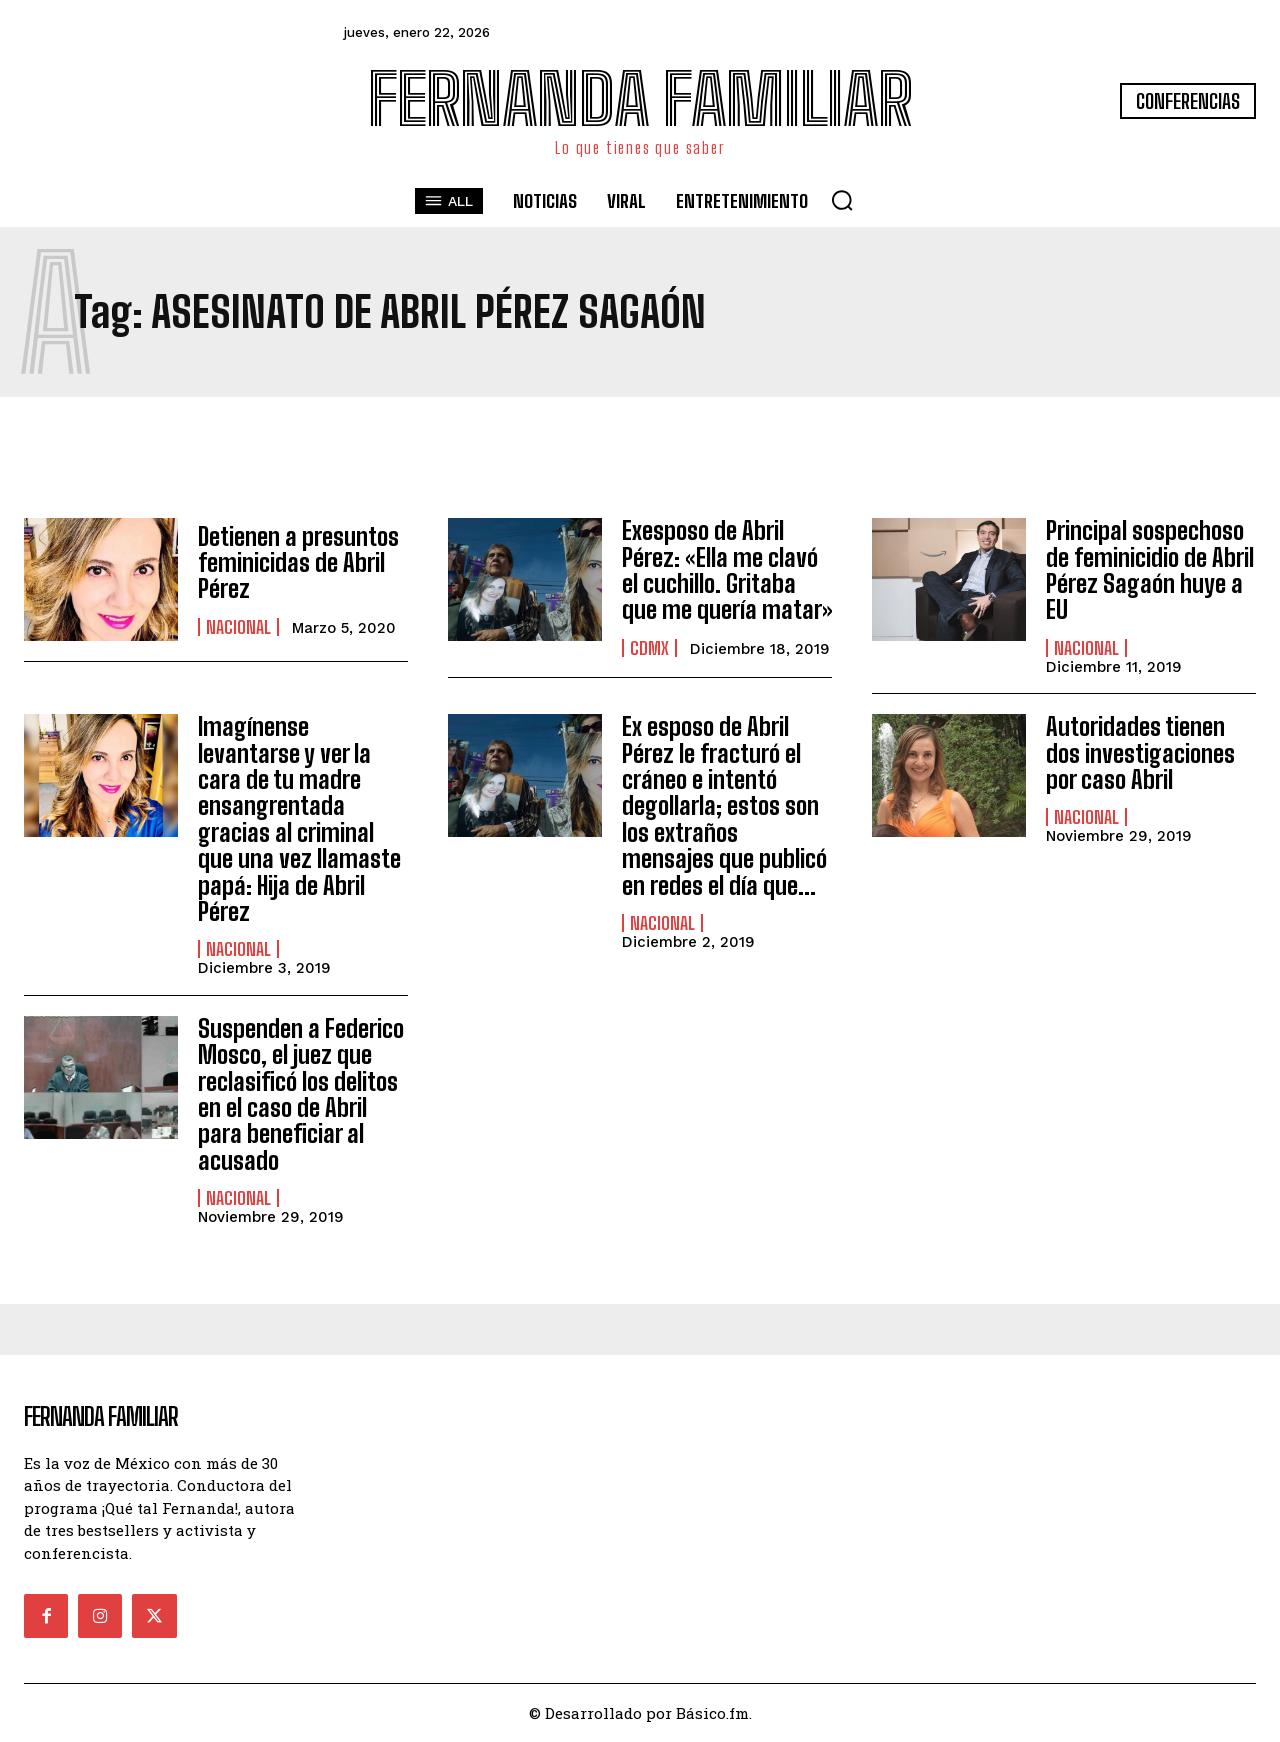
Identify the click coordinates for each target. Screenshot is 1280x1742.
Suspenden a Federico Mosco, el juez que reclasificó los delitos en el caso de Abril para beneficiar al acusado (301, 1094)
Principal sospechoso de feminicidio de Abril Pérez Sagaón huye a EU (1150, 570)
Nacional (238, 627)
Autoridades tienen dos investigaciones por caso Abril (1140, 753)
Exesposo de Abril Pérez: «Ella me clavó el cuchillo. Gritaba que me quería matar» (727, 570)
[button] (842, 200)
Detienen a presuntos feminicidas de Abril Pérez (298, 563)
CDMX (649, 648)
